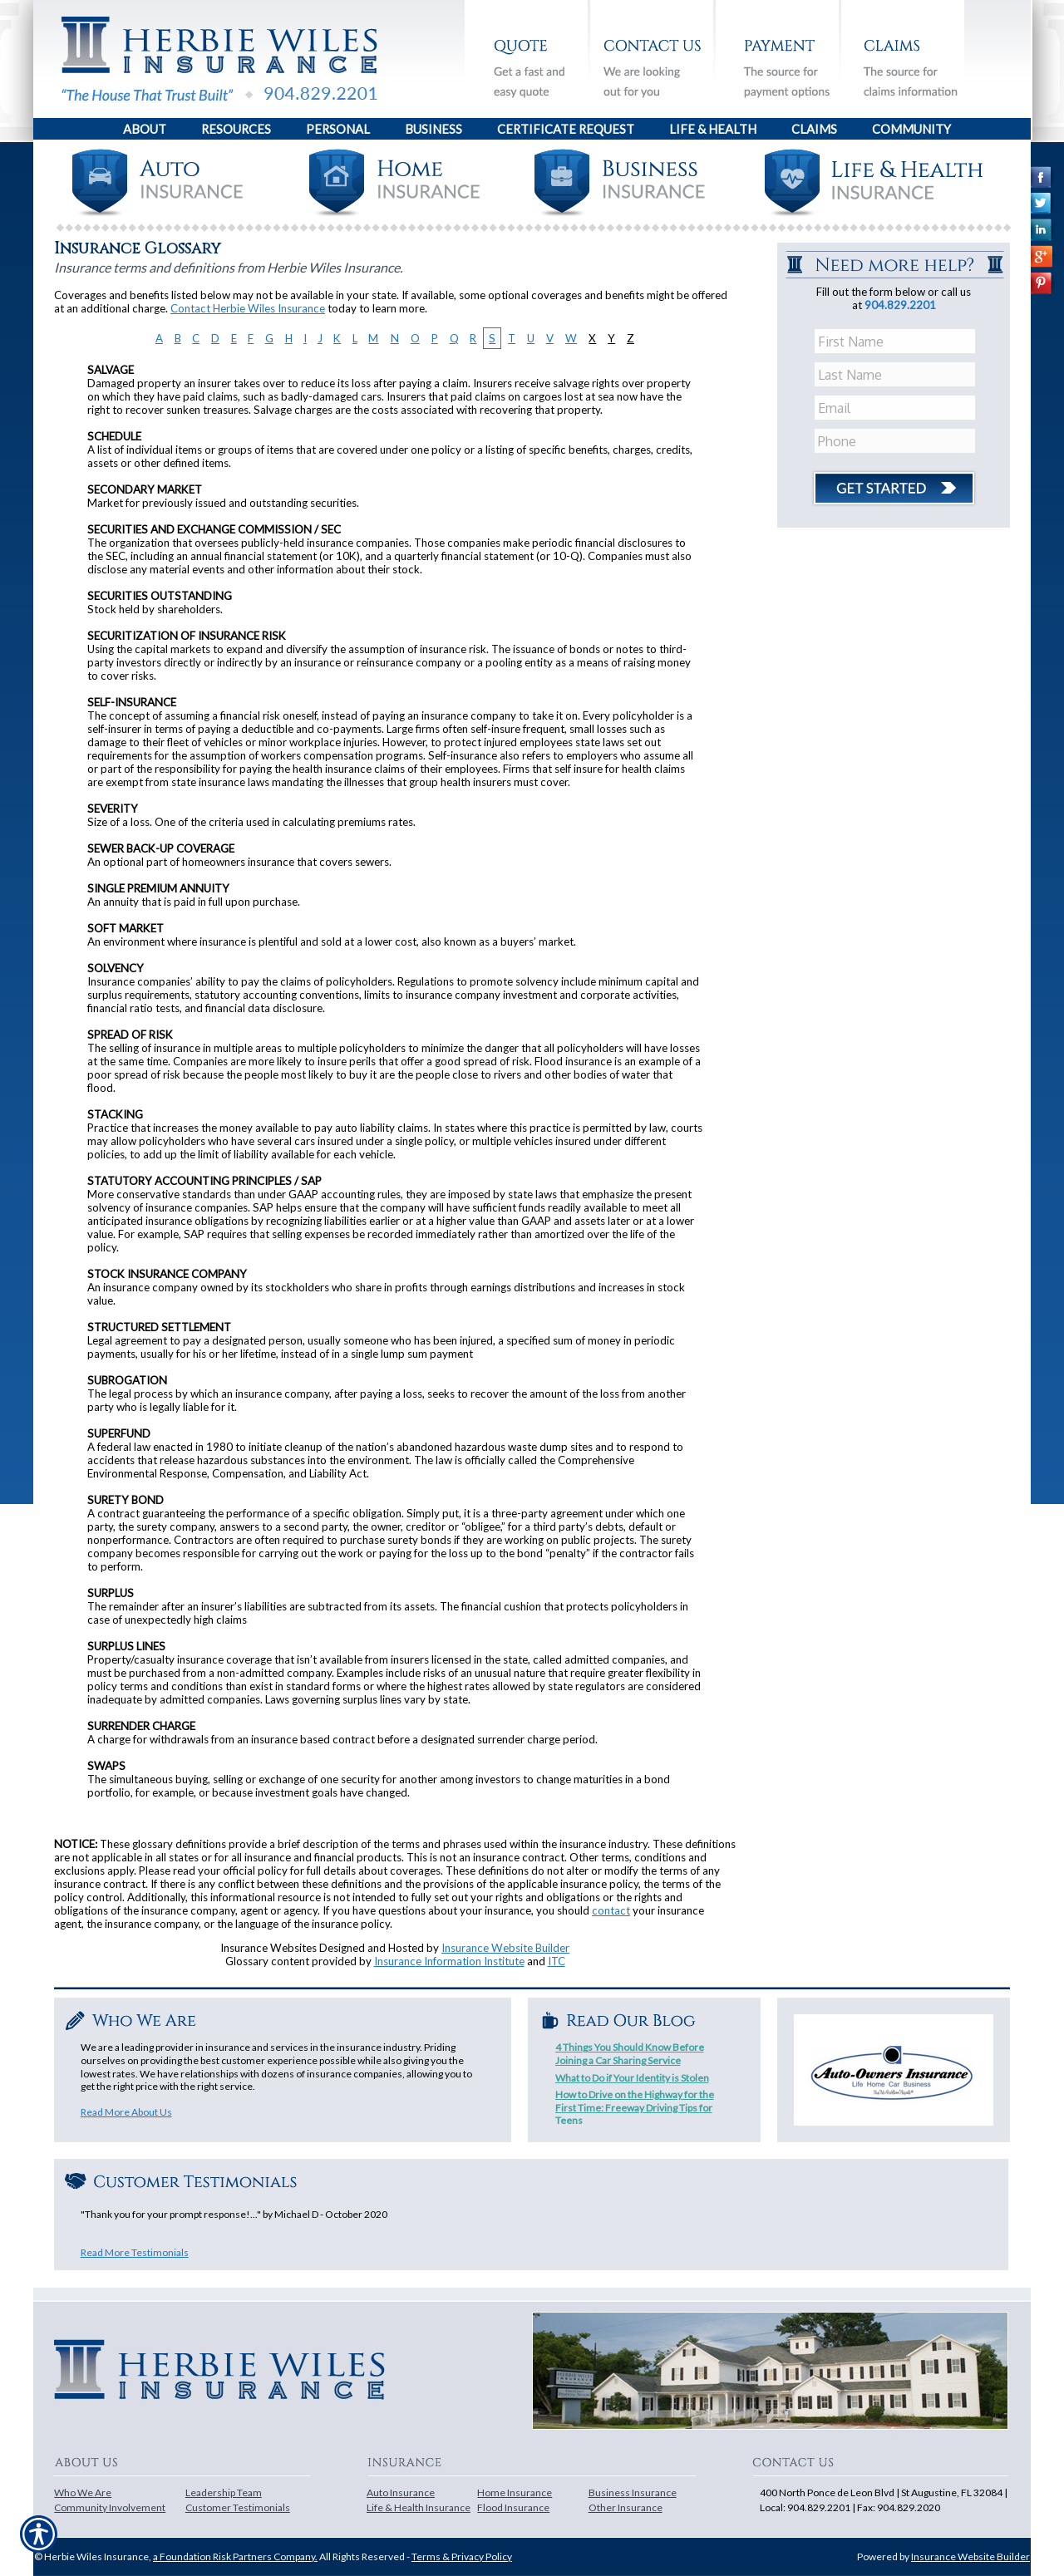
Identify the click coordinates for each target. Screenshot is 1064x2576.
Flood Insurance (513, 2507)
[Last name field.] (896, 375)
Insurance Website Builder (505, 1947)
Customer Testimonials (237, 2507)
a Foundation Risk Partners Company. (235, 2556)
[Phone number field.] (896, 441)
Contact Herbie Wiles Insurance (247, 308)
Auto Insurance (401, 2492)
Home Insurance (514, 2492)
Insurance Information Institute (449, 1961)
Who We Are (82, 2492)
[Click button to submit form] (894, 482)
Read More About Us (126, 2112)
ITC (556, 1961)
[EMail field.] (896, 408)
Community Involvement (109, 2507)
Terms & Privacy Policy (461, 2556)
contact (611, 1910)
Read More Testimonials (135, 2252)
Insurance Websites (268, 1947)
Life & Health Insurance (418, 2507)
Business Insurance (633, 2492)
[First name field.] (896, 341)
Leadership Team (223, 2492)
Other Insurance (626, 2507)
